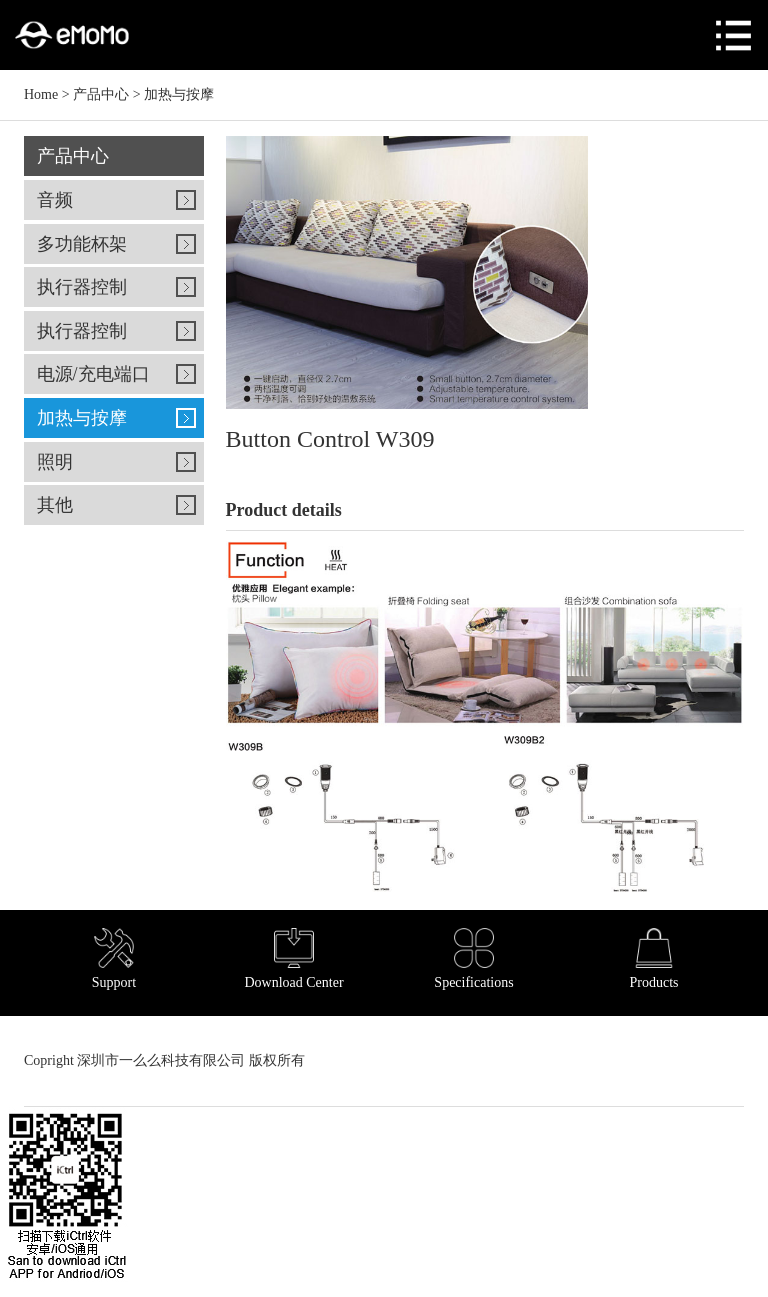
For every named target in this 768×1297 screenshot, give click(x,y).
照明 (55, 462)
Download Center (293, 959)
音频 (55, 200)
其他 (55, 505)
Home (41, 94)
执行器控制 (82, 287)
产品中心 (101, 94)
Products (654, 959)
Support (114, 959)
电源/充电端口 (93, 374)
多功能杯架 (82, 244)
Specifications (473, 959)
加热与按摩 (179, 94)
